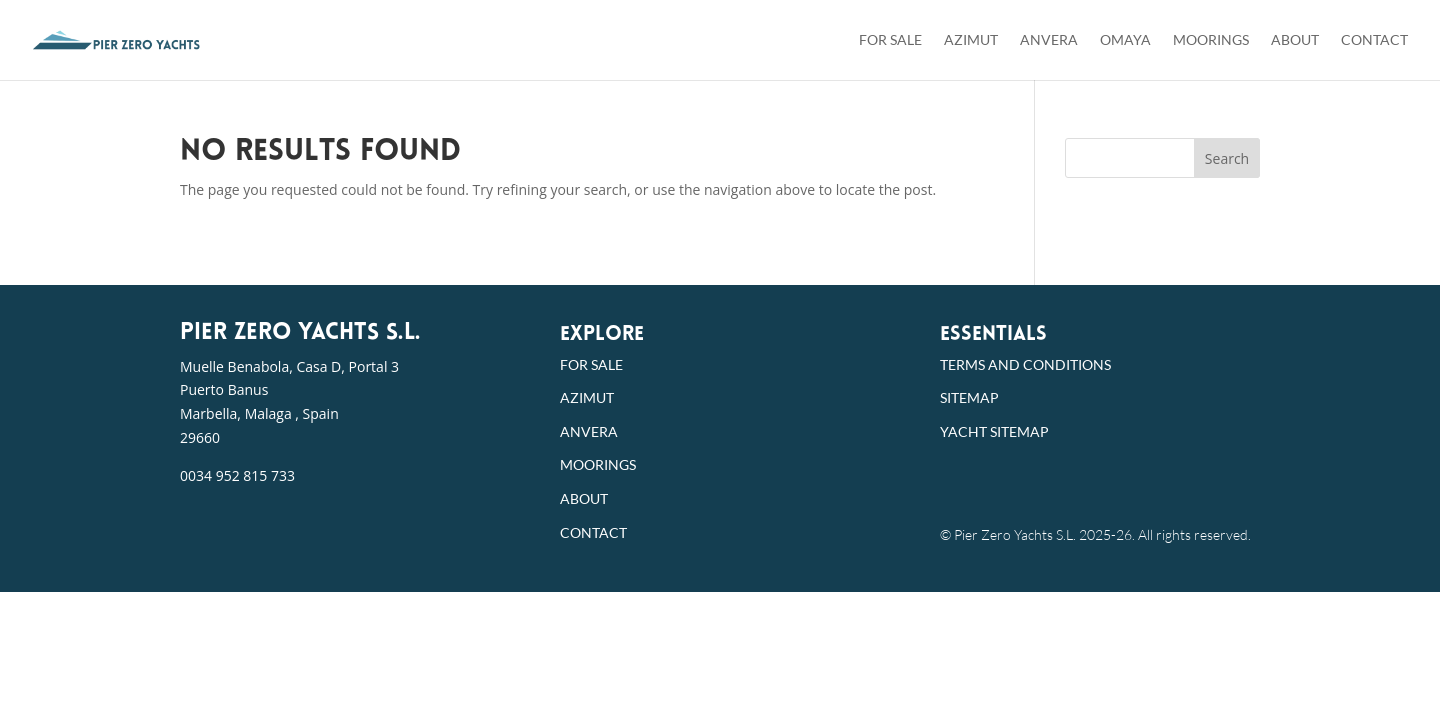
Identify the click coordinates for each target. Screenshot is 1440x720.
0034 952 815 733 (237, 475)
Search (1227, 158)
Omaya (1125, 40)
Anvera (1049, 40)
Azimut (971, 40)
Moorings (1211, 40)
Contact (1374, 40)
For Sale (890, 40)
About (1295, 40)
